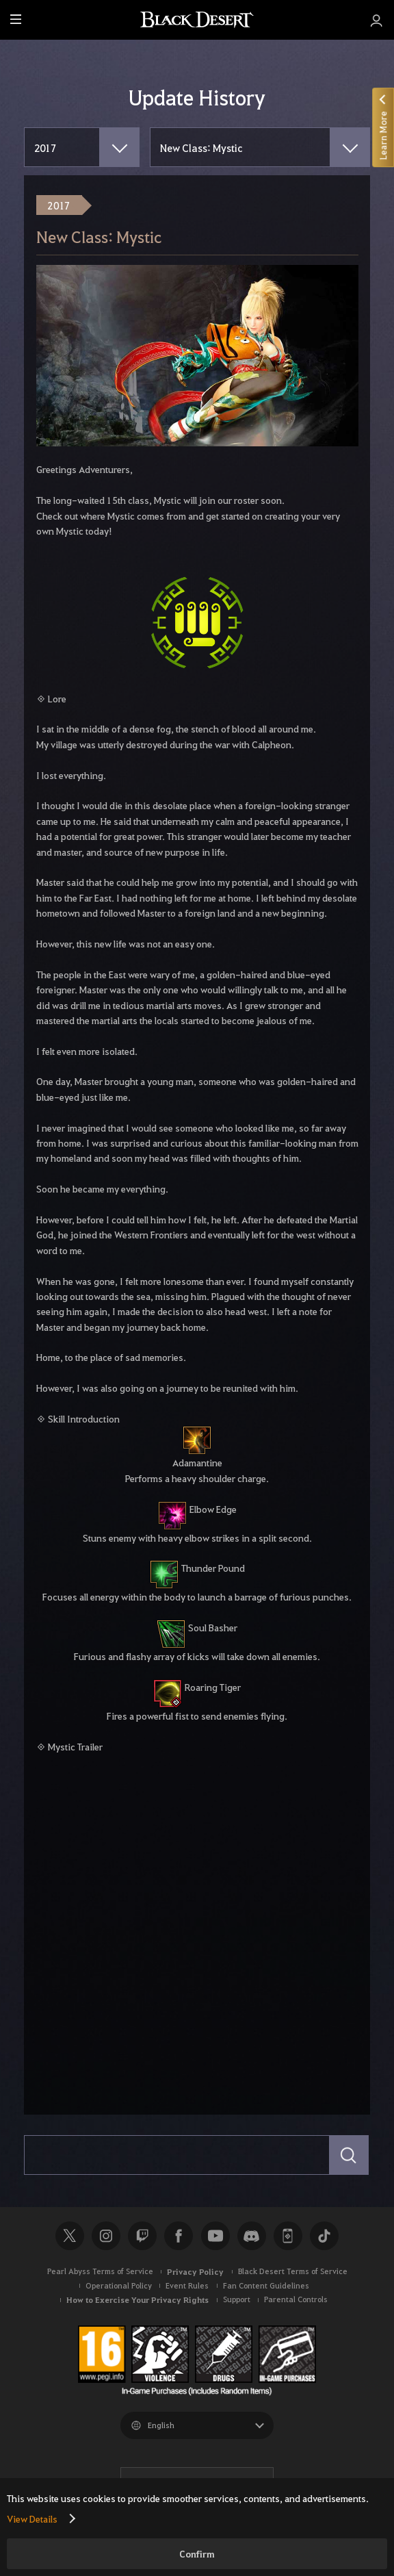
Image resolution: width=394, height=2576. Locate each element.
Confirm (197, 2554)
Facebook (178, 2235)
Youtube (215, 2235)
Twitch (142, 2235)
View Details (32, 2518)
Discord (251, 2235)
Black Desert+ (288, 2235)
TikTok (324, 2235)
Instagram (106, 2235)
